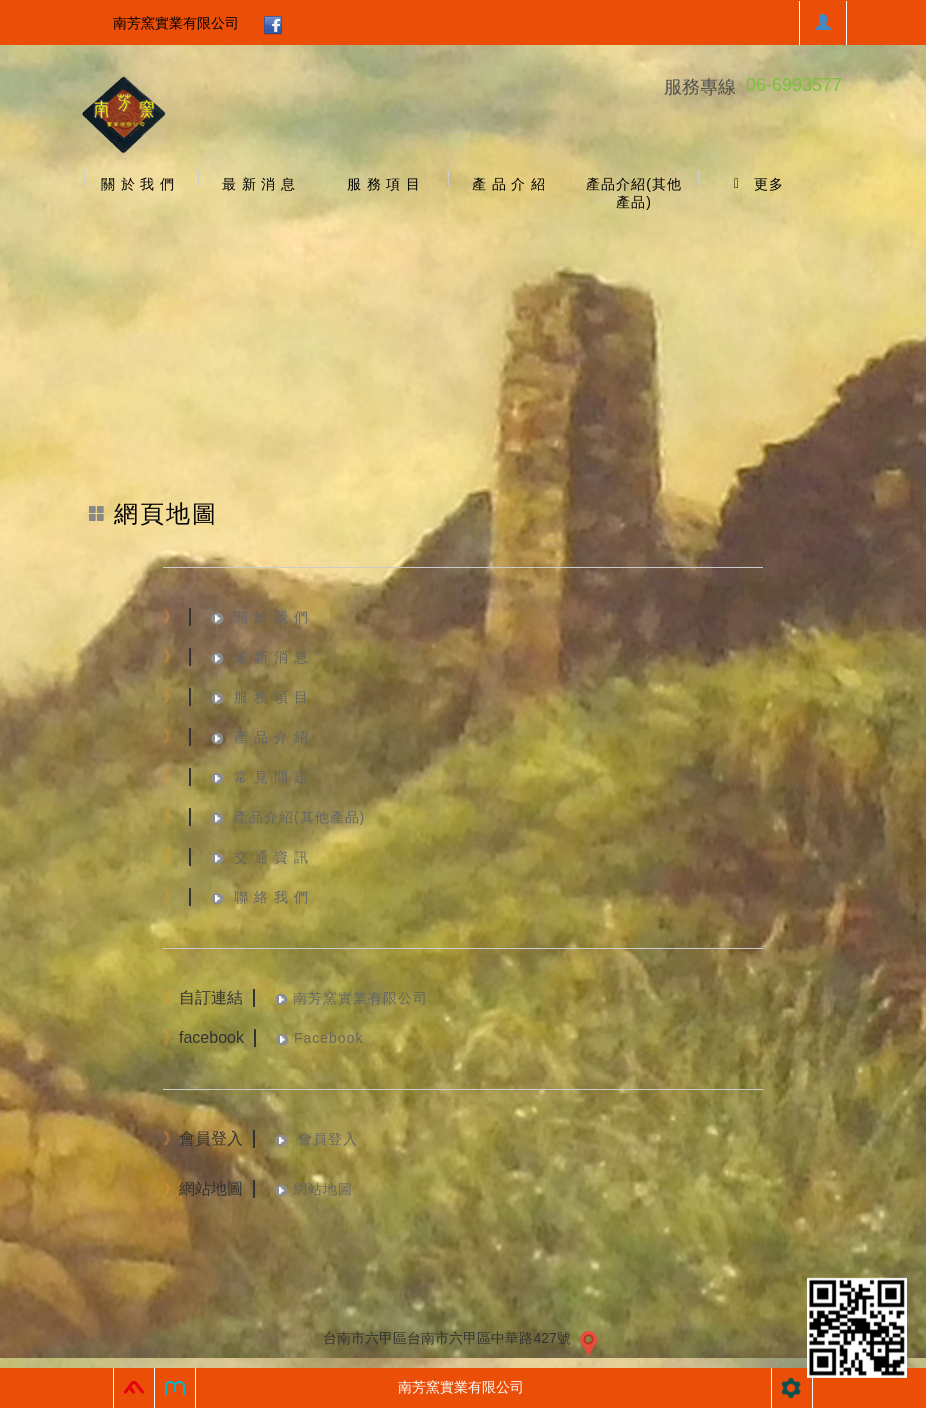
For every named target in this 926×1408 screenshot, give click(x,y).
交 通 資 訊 (271, 857)
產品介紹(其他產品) (299, 817)
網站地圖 (323, 1189)
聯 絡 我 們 (271, 897)
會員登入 (325, 1139)
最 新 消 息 (271, 657)
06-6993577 (794, 85)
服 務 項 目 (271, 697)
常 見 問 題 (271, 777)
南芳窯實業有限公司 (176, 23)
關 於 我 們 (271, 617)
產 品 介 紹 (271, 737)
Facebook (328, 1038)
